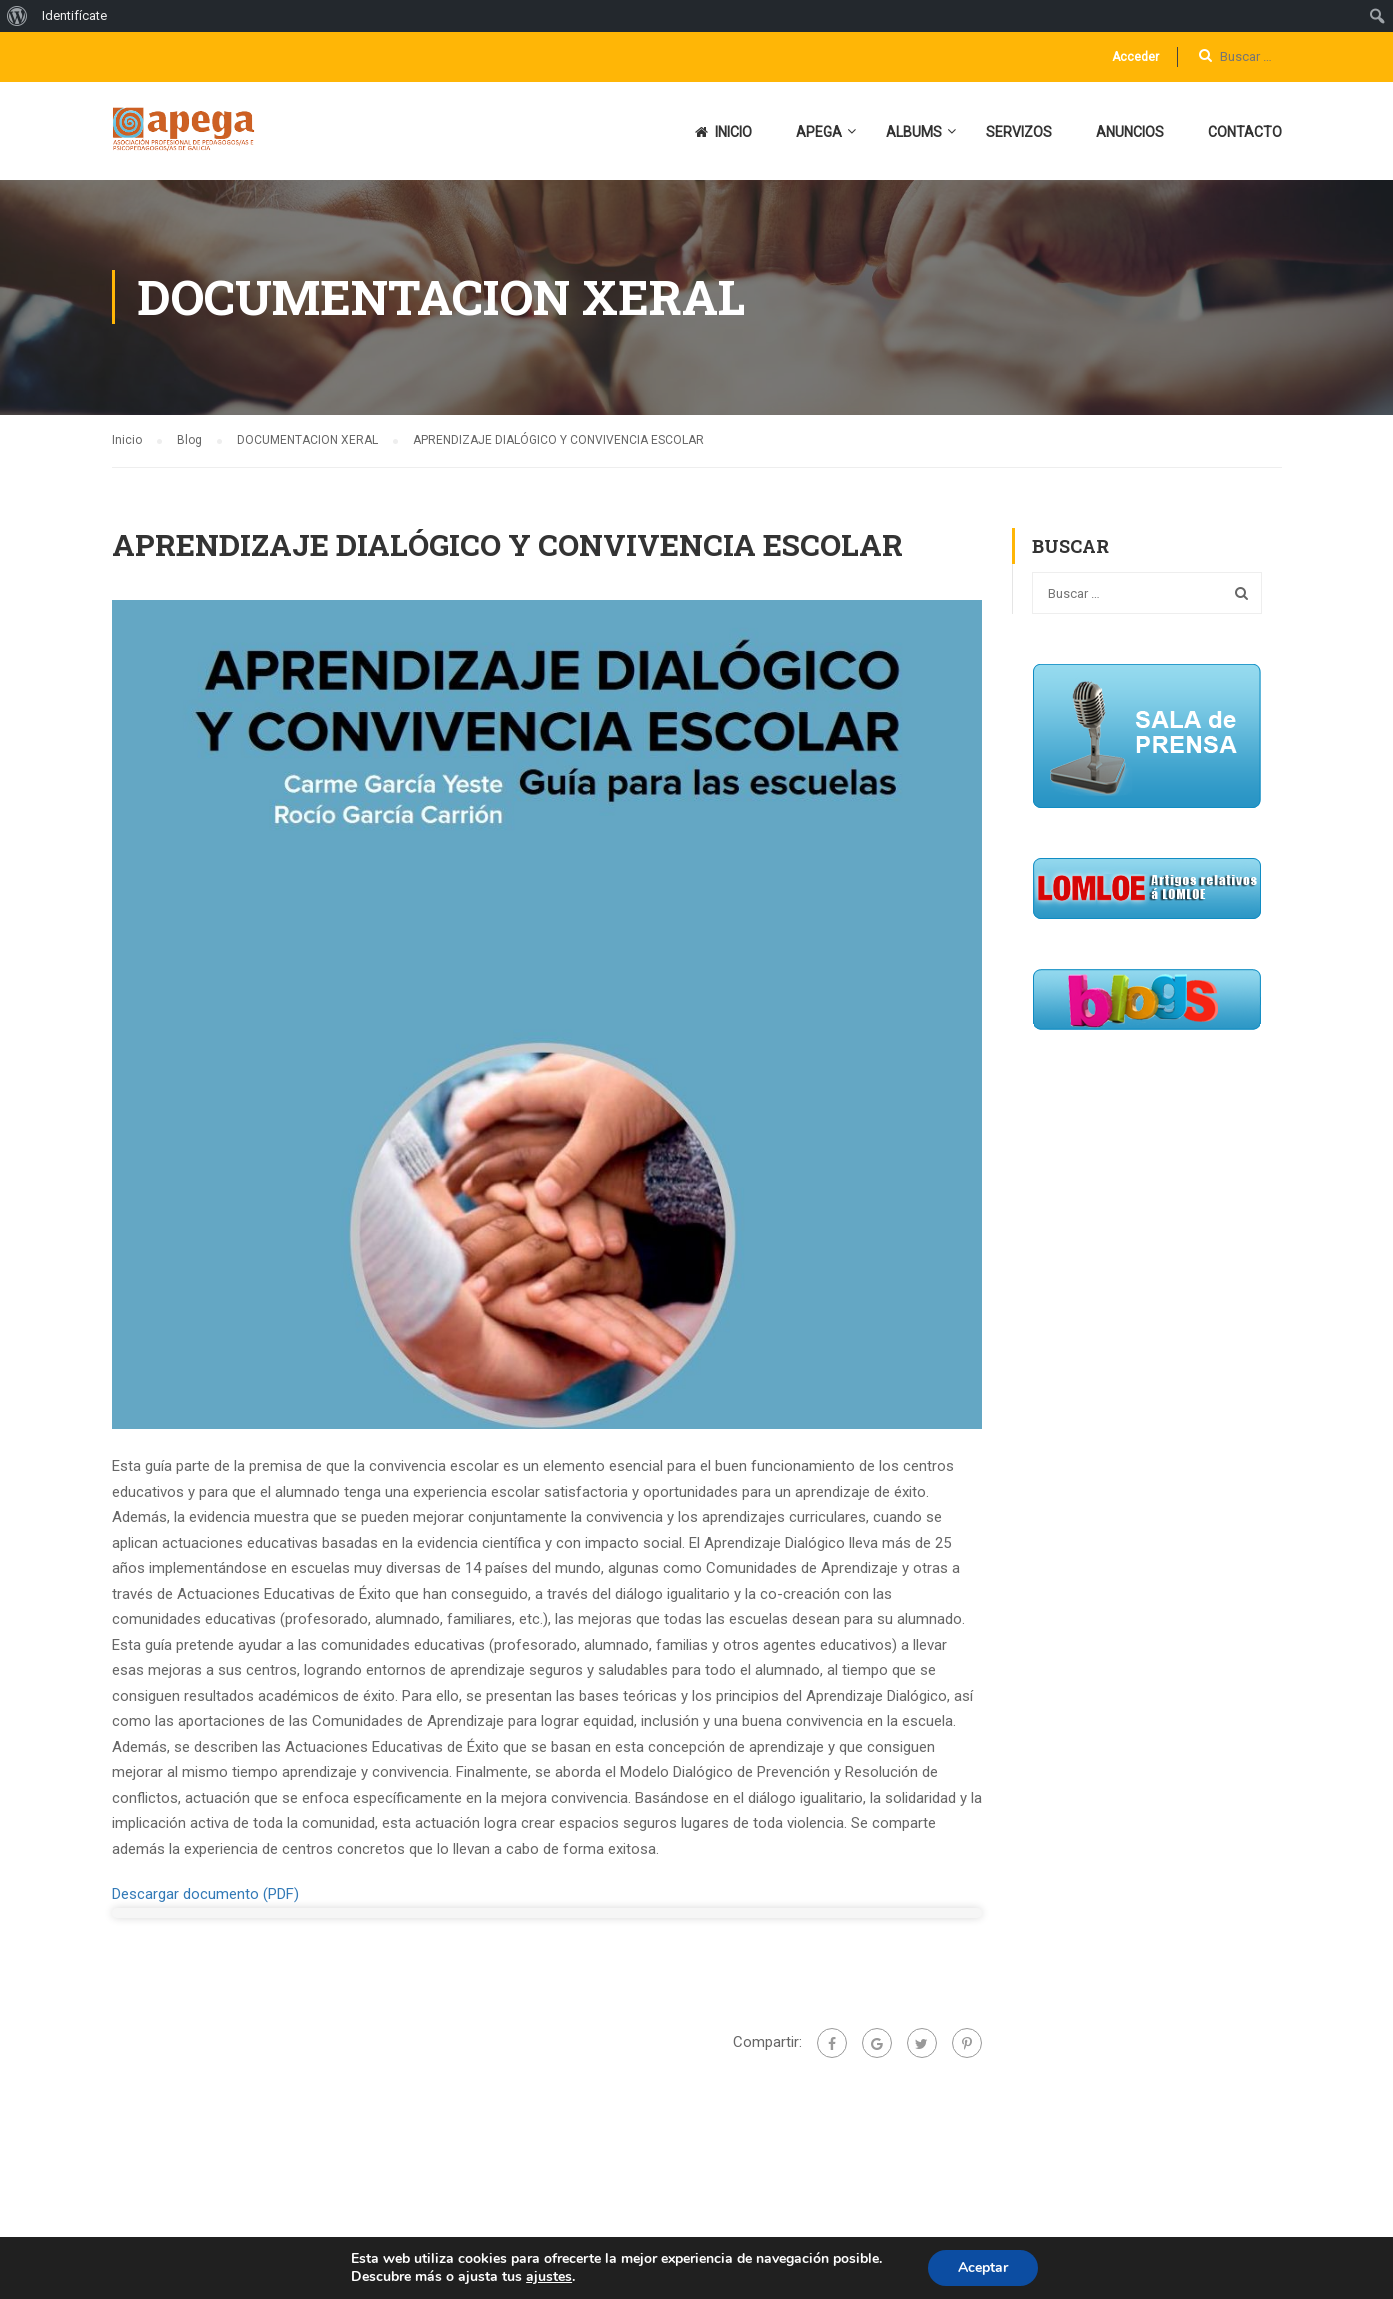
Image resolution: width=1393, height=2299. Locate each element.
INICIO (723, 132)
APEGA (819, 132)
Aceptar (983, 2267)
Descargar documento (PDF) (205, 1894)
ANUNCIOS (1130, 132)
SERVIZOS (1019, 132)
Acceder (1135, 57)
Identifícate (74, 15)
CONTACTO (1245, 132)
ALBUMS (914, 132)
